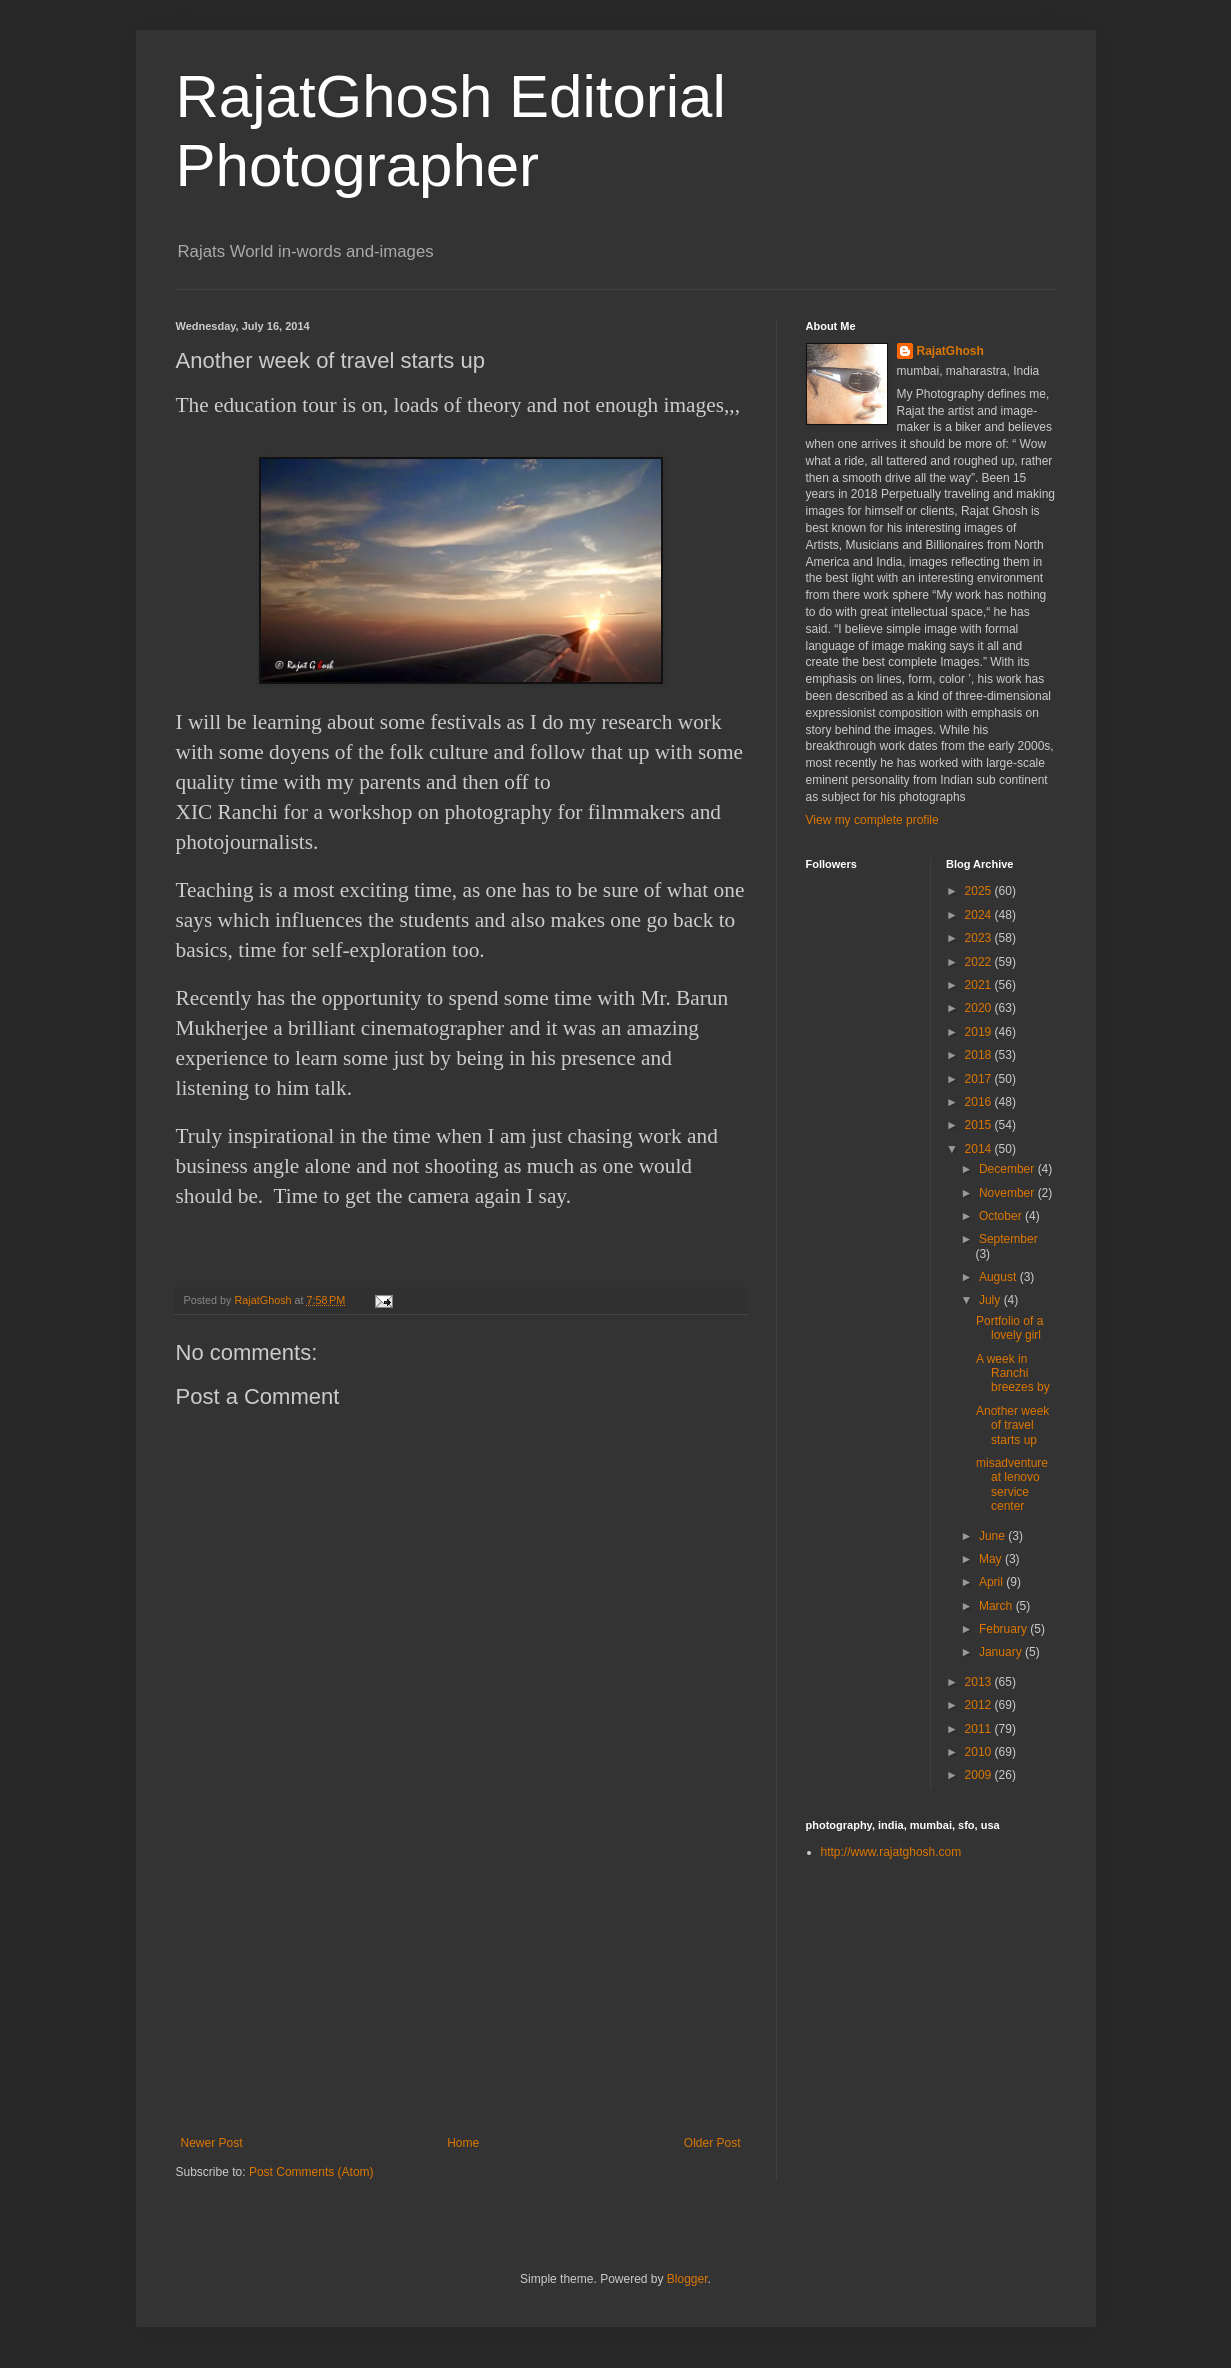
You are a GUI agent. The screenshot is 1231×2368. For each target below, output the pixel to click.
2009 (980, 1775)
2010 (980, 1752)
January (1002, 1652)
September (1008, 1239)
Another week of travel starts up (1012, 1425)
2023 (980, 938)
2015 (980, 1125)
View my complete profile (872, 820)
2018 (980, 1055)
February (1004, 1629)
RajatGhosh (950, 351)
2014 (980, 1149)
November (1008, 1193)
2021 (980, 985)
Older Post (712, 2143)
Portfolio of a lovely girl (1009, 1328)
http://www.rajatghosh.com (891, 1852)
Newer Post (212, 2143)
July (991, 1300)
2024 (980, 915)
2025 (980, 891)
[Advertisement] (461, 1986)
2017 (980, 1079)
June (993, 1536)
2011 (980, 1729)
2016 (980, 1102)
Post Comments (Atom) (311, 2172)
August (999, 1277)
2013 (980, 1682)
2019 (980, 1032)
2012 (980, 1705)
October (1002, 1216)
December (1008, 1169)
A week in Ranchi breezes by (1013, 1373)
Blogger (687, 2279)
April (992, 1582)
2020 (980, 1008)
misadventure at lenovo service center (1012, 1484)
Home (463, 2143)
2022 (980, 962)
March (997, 1606)
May (992, 1559)
